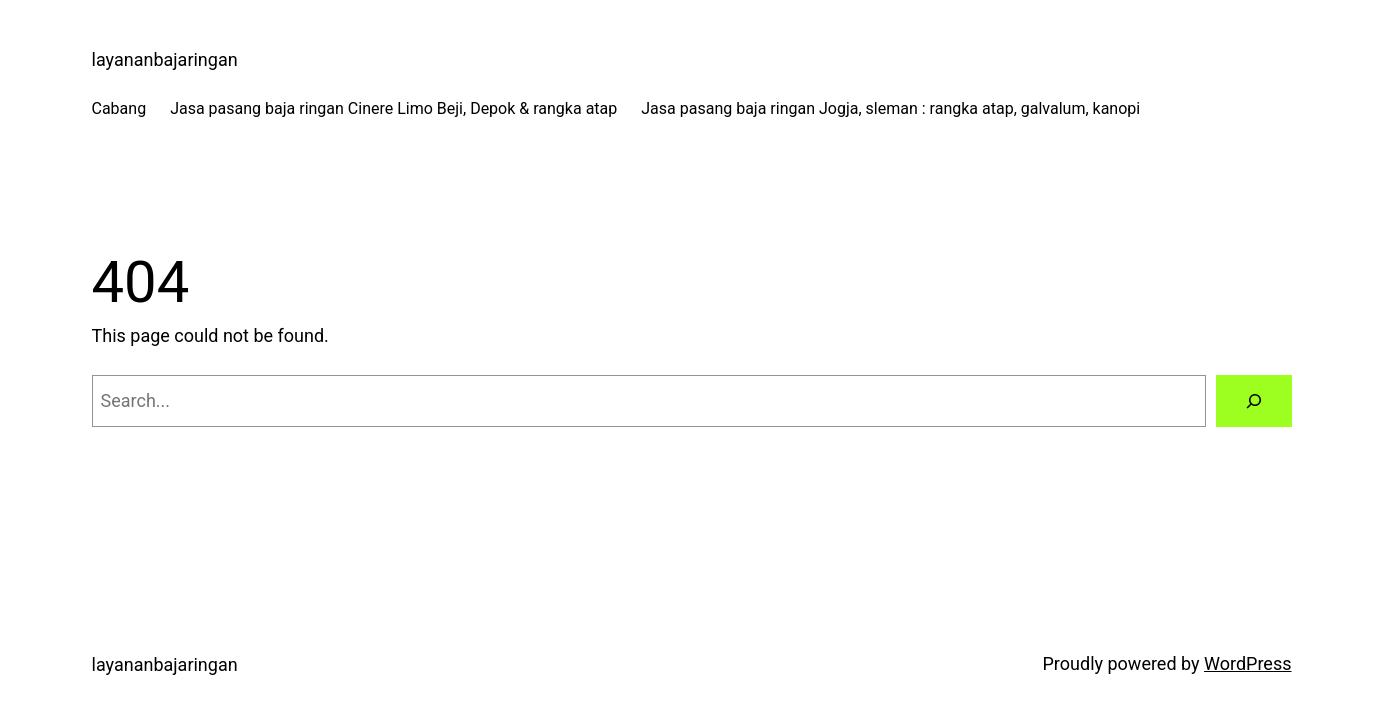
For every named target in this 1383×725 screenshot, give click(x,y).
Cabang (119, 108)
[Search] (1254, 401)
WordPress (1247, 663)
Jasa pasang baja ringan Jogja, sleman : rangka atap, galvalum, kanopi (890, 108)
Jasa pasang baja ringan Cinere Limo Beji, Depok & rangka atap (393, 108)
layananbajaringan (165, 59)
